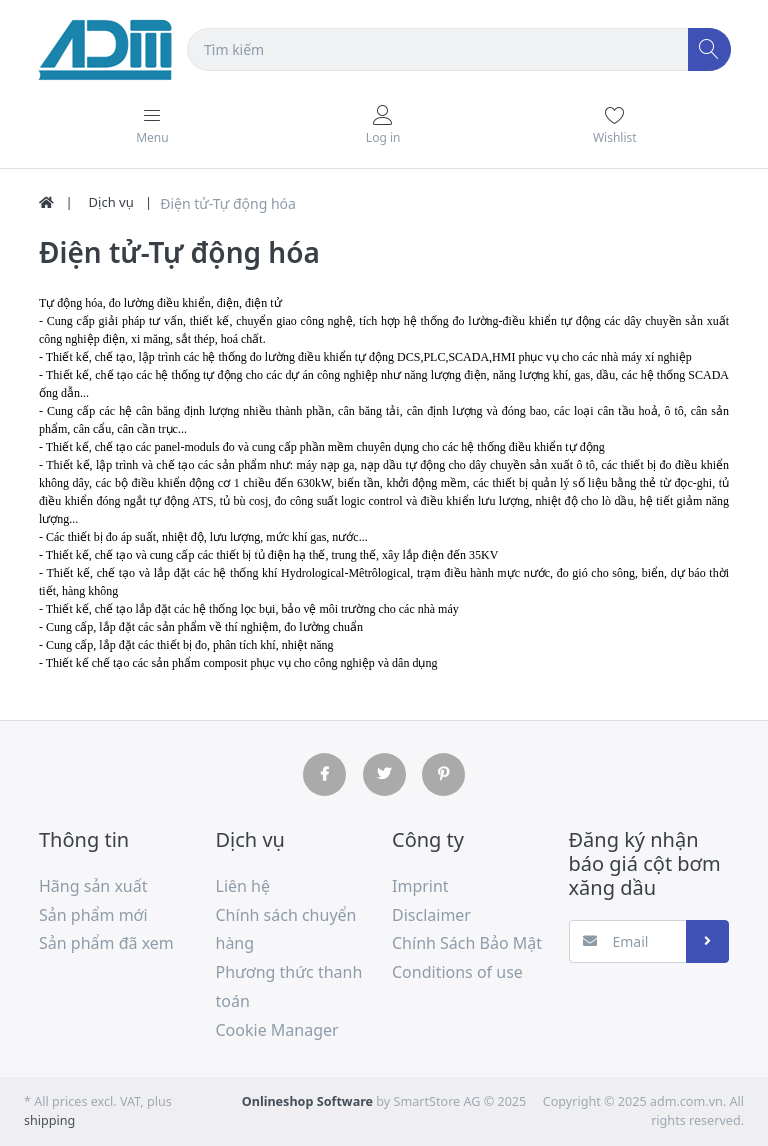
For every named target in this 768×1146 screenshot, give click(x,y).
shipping (49, 1120)
